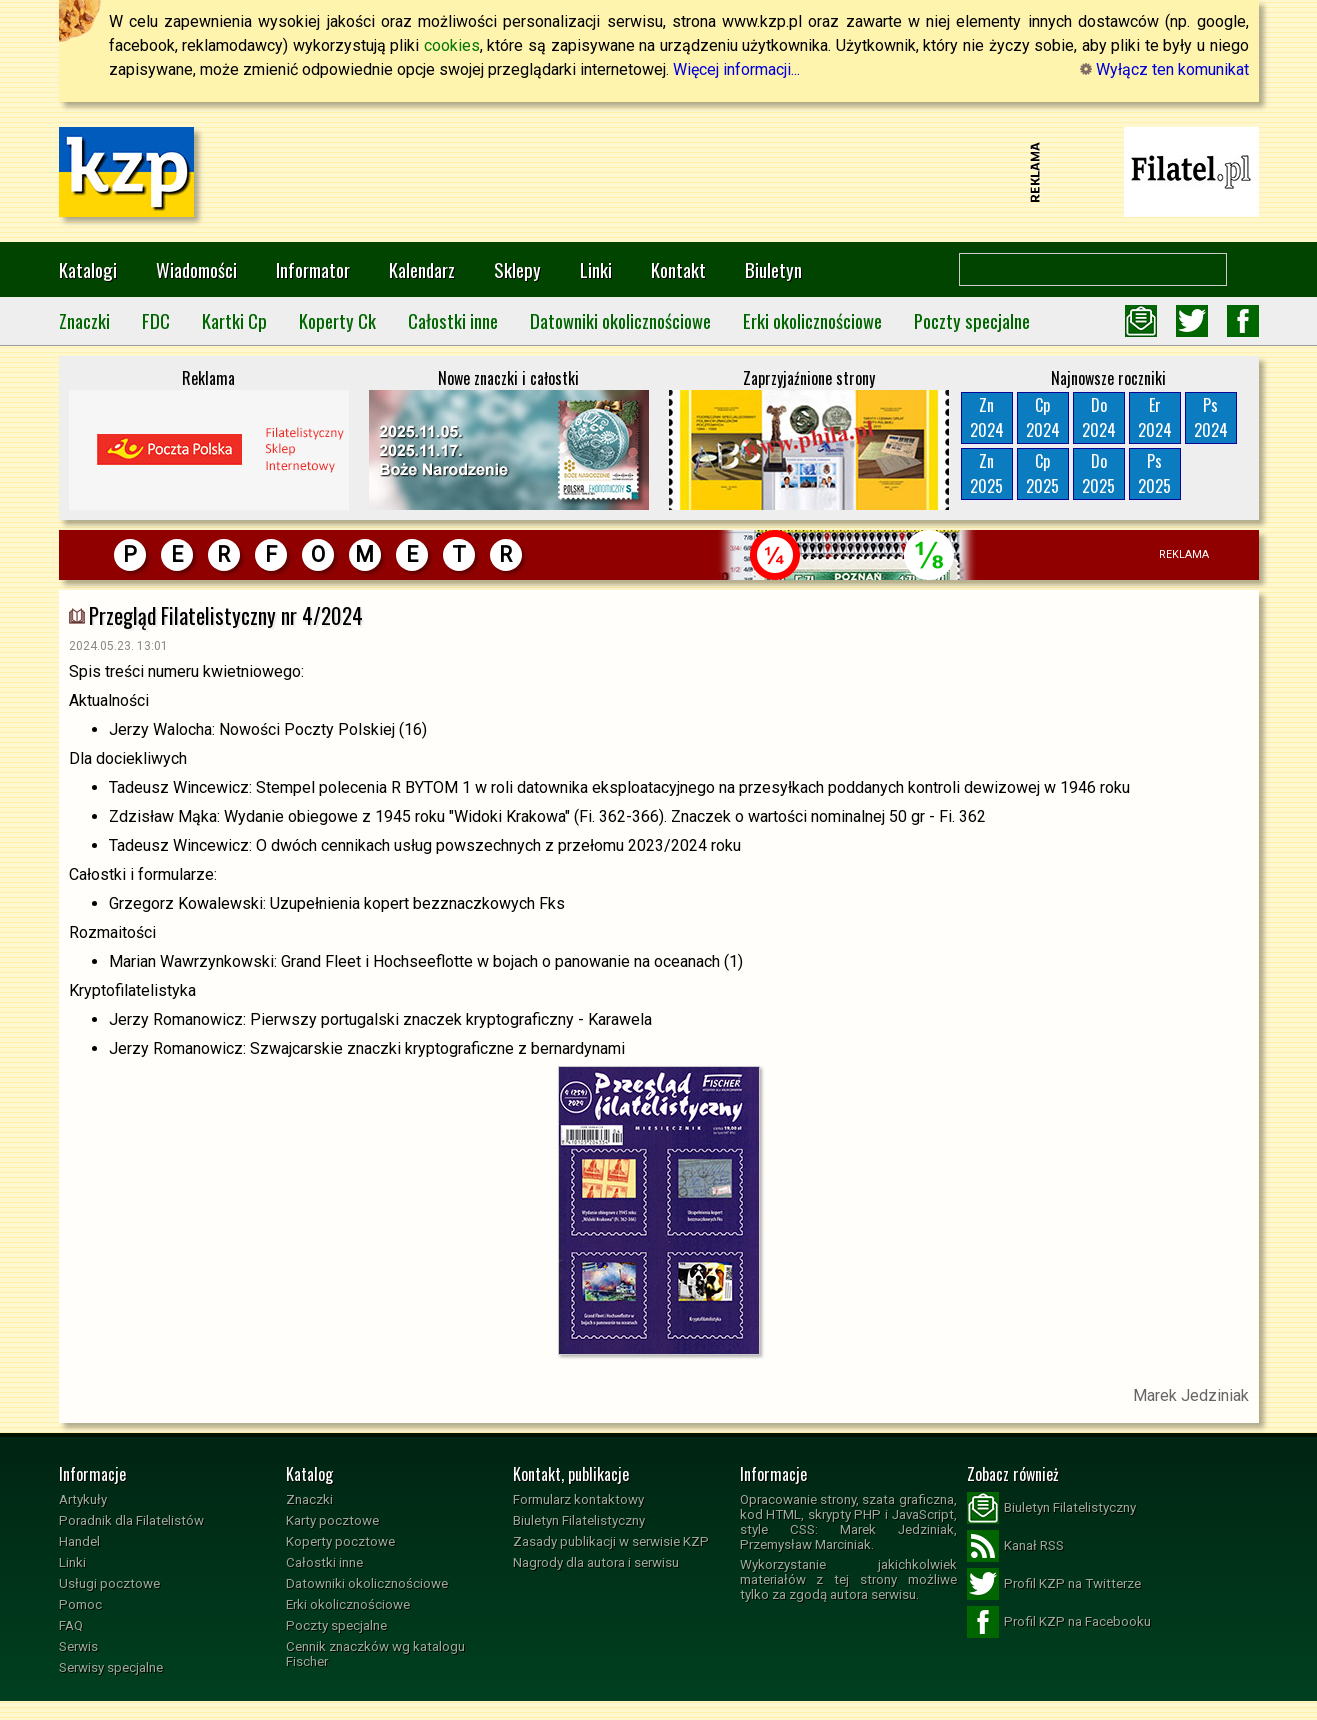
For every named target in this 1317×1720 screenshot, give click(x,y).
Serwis (78, 1646)
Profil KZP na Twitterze (1054, 1584)
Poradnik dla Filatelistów (131, 1520)
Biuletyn (773, 269)
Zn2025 (986, 473)
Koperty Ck (337, 320)
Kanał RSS (1015, 1546)
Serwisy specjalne (111, 1667)
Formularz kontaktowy (578, 1499)
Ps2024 (1211, 417)
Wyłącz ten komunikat (1164, 69)
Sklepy (517, 269)
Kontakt (678, 269)
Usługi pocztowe (109, 1583)
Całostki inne (453, 320)
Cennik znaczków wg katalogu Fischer (375, 1654)
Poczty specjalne (972, 320)
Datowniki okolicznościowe (620, 320)
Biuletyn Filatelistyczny (579, 1520)
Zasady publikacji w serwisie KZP (611, 1541)
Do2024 (1099, 417)
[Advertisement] (659, 172)
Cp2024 (1043, 417)
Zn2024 (987, 417)
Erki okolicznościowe (812, 320)
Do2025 (1098, 473)
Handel (79, 1541)
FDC (156, 320)
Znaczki (84, 320)
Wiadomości (196, 269)
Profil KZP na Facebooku (1059, 1622)
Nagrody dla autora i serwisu (596, 1562)
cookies (452, 45)
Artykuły (83, 1499)
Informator (313, 269)
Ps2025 (1154, 473)
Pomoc (80, 1604)
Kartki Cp (234, 320)
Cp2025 (1042, 473)
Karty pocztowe (332, 1520)
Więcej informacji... (736, 69)
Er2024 (1155, 417)
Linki (596, 269)
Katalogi (88, 269)
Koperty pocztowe (340, 1541)
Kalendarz (422, 269)
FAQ (71, 1625)
